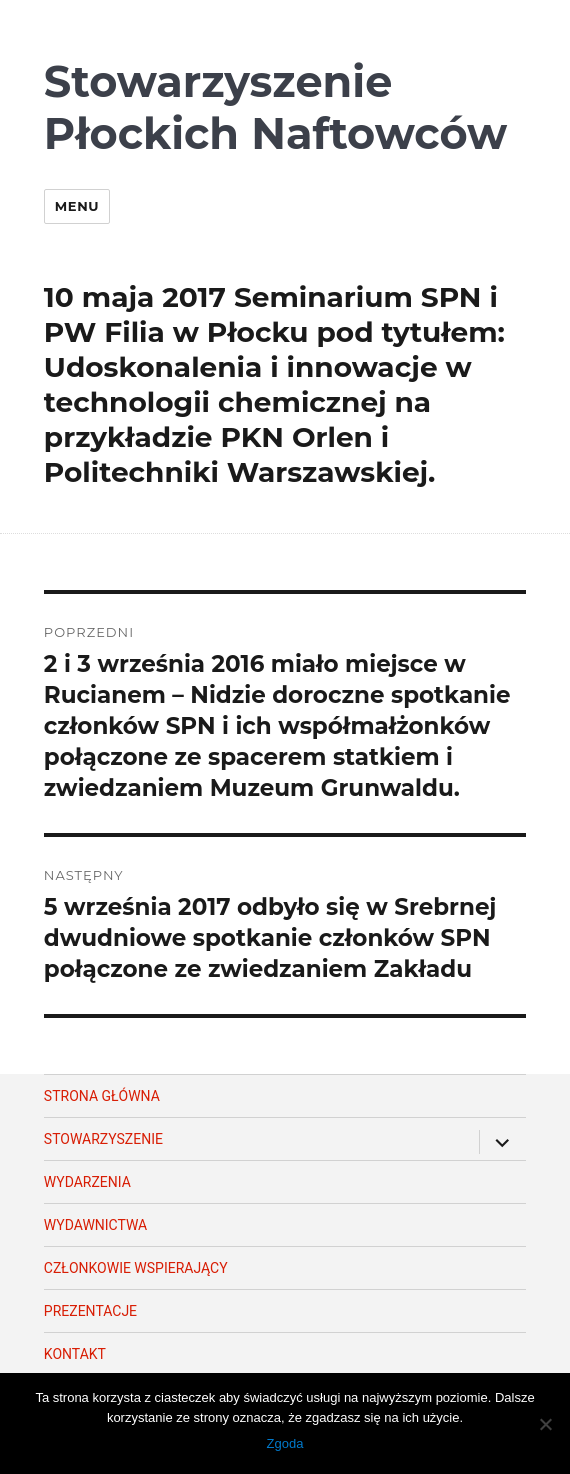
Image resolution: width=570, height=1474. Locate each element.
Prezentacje (90, 1311)
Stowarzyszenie (103, 1139)
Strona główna (102, 1096)
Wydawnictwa (95, 1225)
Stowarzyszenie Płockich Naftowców (275, 107)
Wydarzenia (87, 1182)
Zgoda (285, 1443)
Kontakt (75, 1354)
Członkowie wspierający (136, 1268)
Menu (77, 206)
